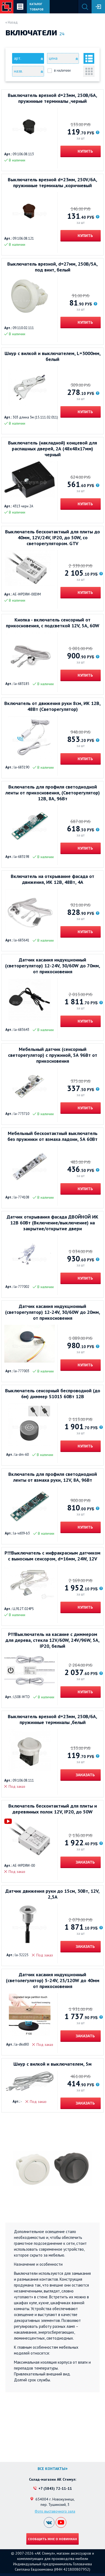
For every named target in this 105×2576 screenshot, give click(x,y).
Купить (85, 151)
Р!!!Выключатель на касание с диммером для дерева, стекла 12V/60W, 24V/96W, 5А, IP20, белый (52, 1640)
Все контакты (51, 2468)
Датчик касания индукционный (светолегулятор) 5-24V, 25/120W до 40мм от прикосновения (52, 1980)
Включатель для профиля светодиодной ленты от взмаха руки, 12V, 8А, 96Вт (52, 1477)
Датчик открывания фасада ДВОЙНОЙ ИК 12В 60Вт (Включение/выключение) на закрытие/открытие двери (52, 1223)
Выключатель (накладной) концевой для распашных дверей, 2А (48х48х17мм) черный (52, 449)
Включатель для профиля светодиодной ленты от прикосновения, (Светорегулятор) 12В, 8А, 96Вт (52, 793)
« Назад (11, 22)
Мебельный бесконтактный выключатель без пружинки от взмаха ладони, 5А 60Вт (52, 1136)
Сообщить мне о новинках (52, 2539)
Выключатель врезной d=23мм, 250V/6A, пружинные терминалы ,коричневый (52, 182)
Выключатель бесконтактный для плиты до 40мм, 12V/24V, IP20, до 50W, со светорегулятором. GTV (52, 537)
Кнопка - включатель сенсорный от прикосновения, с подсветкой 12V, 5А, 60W (52, 623)
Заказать (85, 1774)
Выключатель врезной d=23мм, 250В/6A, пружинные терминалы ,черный (52, 98)
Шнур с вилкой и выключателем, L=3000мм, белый (53, 356)
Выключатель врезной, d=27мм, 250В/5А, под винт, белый (52, 267)
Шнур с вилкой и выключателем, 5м (52, 2064)
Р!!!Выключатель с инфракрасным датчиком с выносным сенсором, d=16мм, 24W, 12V (52, 1556)
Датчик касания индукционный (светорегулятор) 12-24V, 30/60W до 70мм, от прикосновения (52, 966)
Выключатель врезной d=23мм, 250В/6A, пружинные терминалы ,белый (52, 1719)
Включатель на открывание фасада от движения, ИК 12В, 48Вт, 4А (52, 879)
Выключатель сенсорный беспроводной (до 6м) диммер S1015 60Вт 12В (52, 1394)
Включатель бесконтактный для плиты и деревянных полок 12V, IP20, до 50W (52, 1809)
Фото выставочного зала (55, 2511)
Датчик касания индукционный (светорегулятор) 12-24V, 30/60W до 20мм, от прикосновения (52, 1312)
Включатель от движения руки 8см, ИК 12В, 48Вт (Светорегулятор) (52, 706)
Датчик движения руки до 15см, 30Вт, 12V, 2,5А (52, 1894)
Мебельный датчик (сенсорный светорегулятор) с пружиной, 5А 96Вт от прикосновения (52, 1055)
